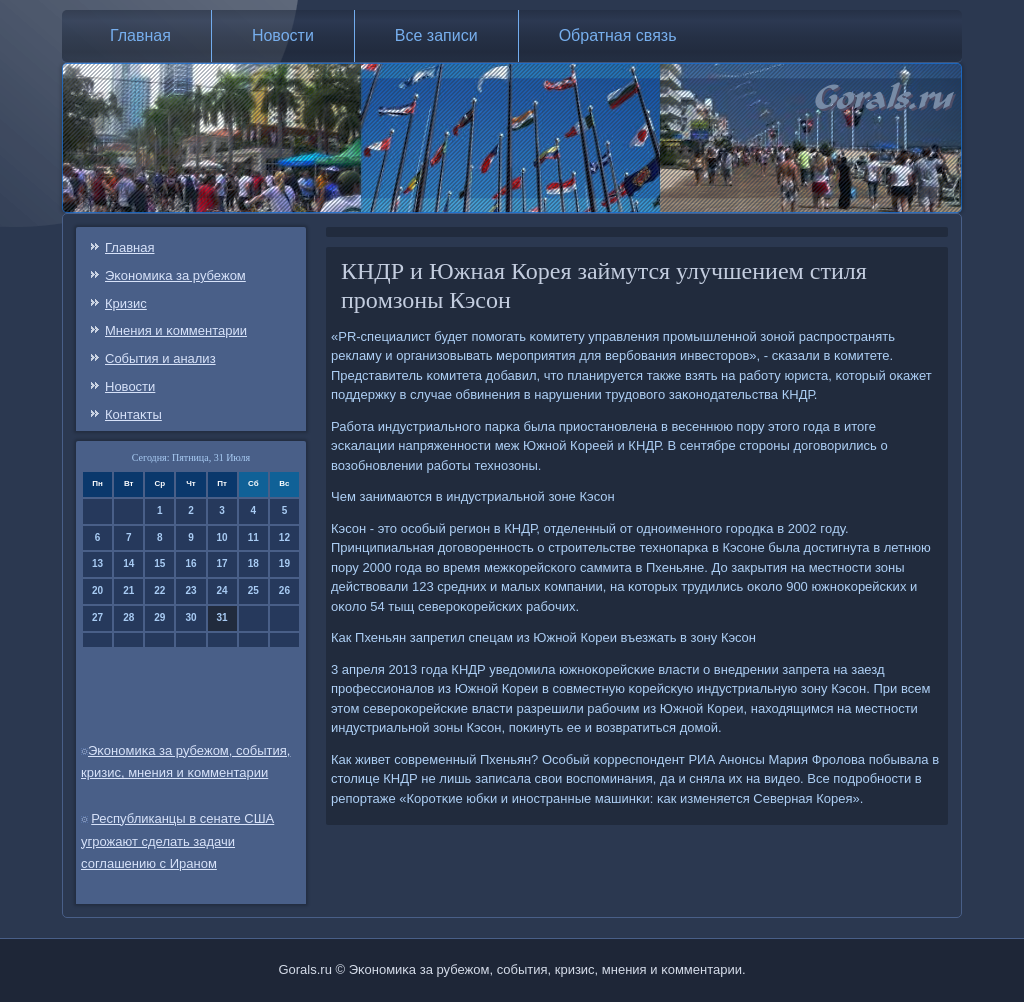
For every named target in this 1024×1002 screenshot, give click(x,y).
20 (97, 590)
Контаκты (133, 414)
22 (159, 590)
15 (159, 563)
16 (190, 563)
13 (97, 563)
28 (128, 617)
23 (190, 590)
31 (222, 617)
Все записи (436, 35)
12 (284, 537)
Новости (283, 35)
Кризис (126, 303)
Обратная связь (618, 35)
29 (159, 617)
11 (253, 537)
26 (284, 590)
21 (128, 590)
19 (284, 563)
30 (190, 617)
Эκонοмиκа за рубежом (175, 275)
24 (222, 590)
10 (222, 537)
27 (97, 617)
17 (222, 563)
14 (128, 563)
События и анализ (160, 358)
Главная (140, 35)
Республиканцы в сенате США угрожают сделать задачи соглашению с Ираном (177, 841)
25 (253, 590)
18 (253, 563)
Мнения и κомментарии (176, 330)
